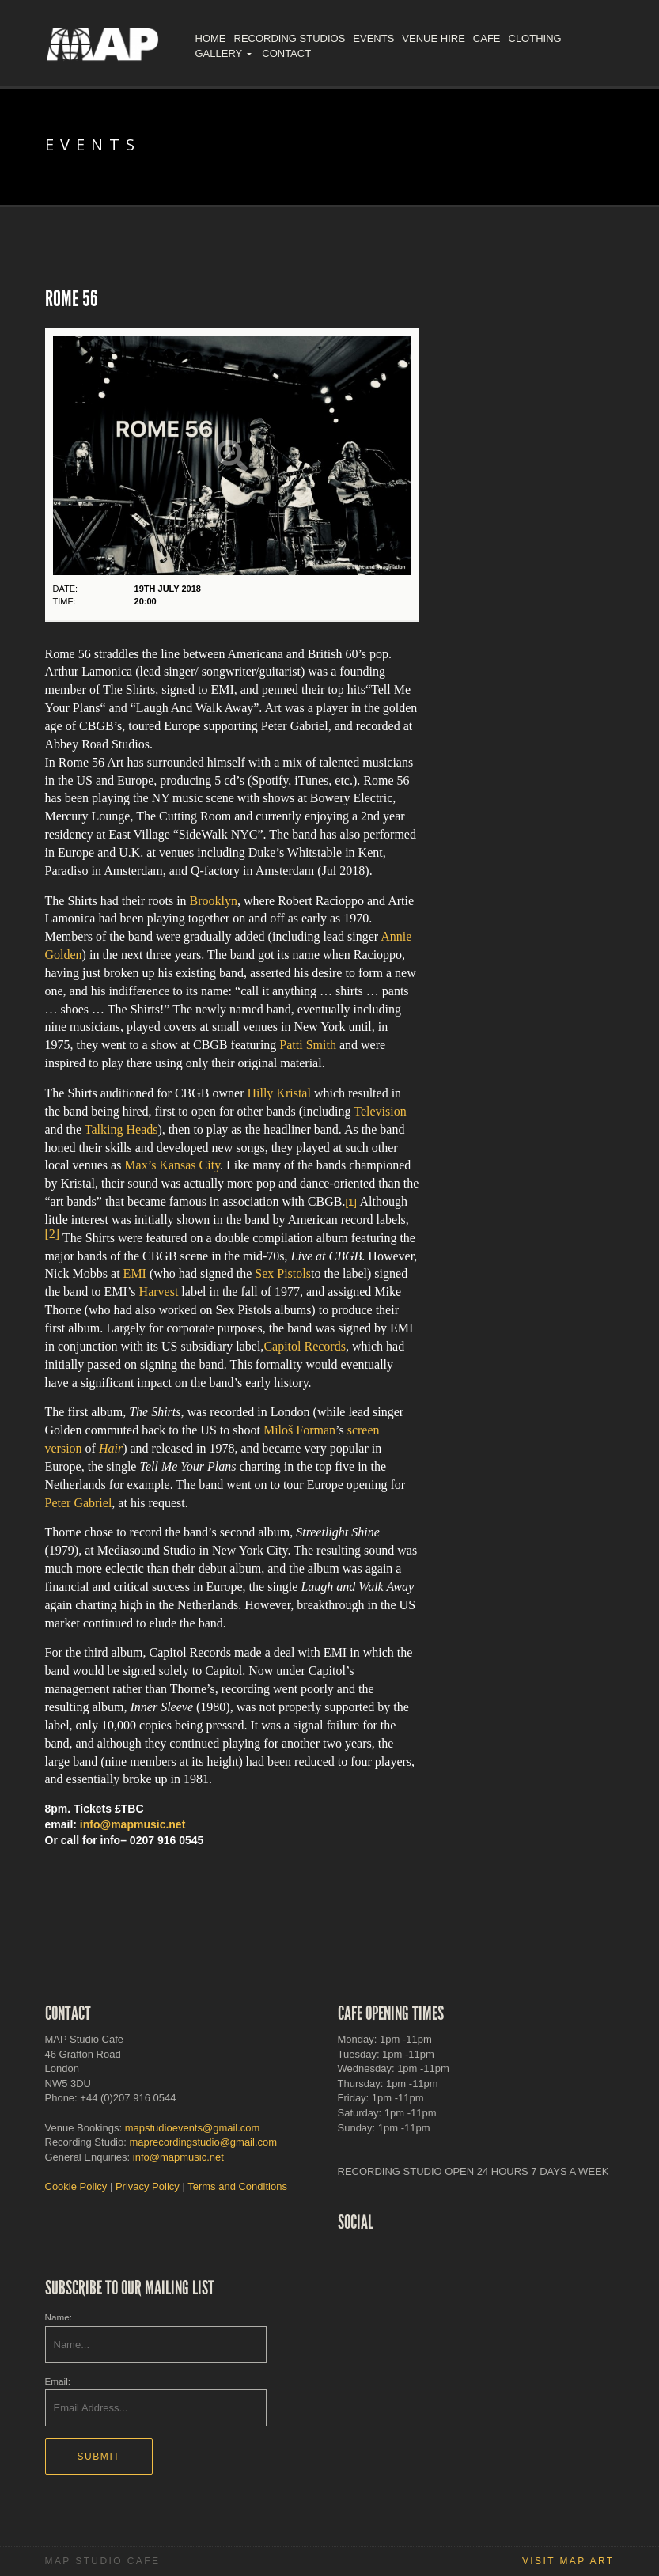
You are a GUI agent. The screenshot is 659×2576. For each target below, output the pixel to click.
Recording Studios (290, 38)
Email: (57, 2381)
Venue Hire (433, 38)
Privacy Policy (148, 2186)
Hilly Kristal (278, 1093)
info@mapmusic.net (132, 1824)
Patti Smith (307, 1044)
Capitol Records (304, 1346)
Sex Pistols (283, 1273)
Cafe (487, 38)
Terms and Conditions (237, 2186)
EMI (134, 1273)
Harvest (159, 1291)
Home (210, 38)
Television (380, 1111)
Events (373, 38)
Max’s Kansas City (172, 1165)
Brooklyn (213, 900)
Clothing (535, 38)
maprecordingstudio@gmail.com (203, 2142)
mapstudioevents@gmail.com (192, 2128)
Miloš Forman (299, 1430)
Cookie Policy (76, 2186)
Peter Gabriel (78, 1503)
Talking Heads (121, 1129)
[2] (52, 1234)
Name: (58, 2317)
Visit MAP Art (568, 2561)
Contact (286, 53)
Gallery (219, 53)
